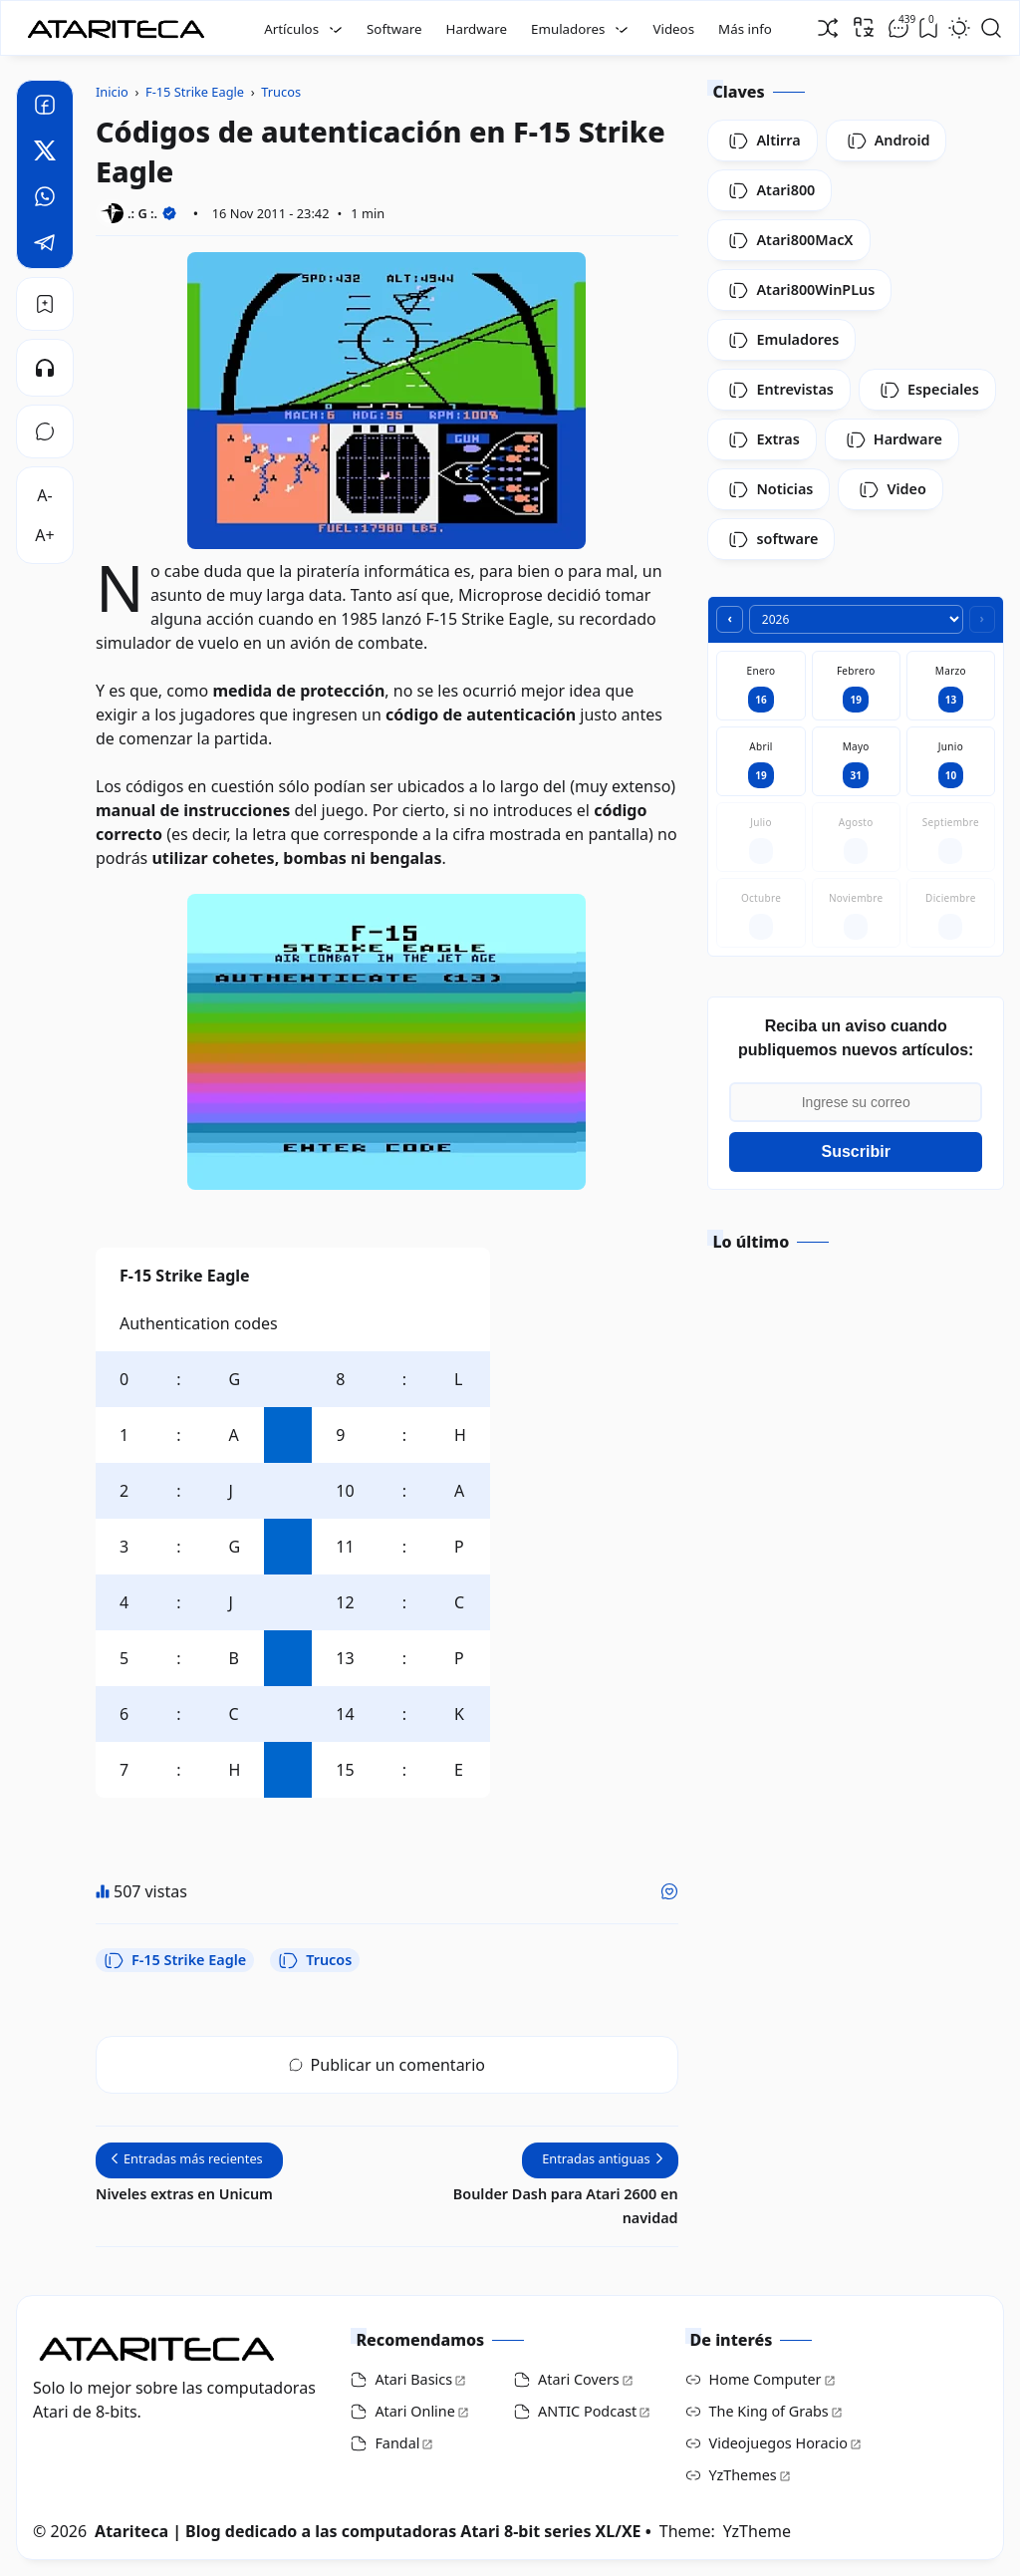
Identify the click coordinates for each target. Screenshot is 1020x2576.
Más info (745, 29)
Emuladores (568, 29)
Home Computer (765, 2379)
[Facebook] (45, 108)
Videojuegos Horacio (778, 2442)
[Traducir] (864, 27)
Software (394, 29)
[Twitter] (45, 153)
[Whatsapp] (45, 199)
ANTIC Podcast (587, 2411)
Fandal (397, 2442)
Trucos (315, 1960)
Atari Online (414, 2411)
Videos (673, 29)
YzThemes (743, 2474)
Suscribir (856, 1151)
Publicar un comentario (387, 2065)
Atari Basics (413, 2379)
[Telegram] (45, 245)
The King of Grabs (769, 2411)
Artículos (291, 29)
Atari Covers (579, 2379)
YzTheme (757, 2531)
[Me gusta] (669, 1891)
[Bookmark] (45, 304)
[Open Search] (991, 28)
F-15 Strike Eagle (175, 1960)
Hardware (477, 29)
